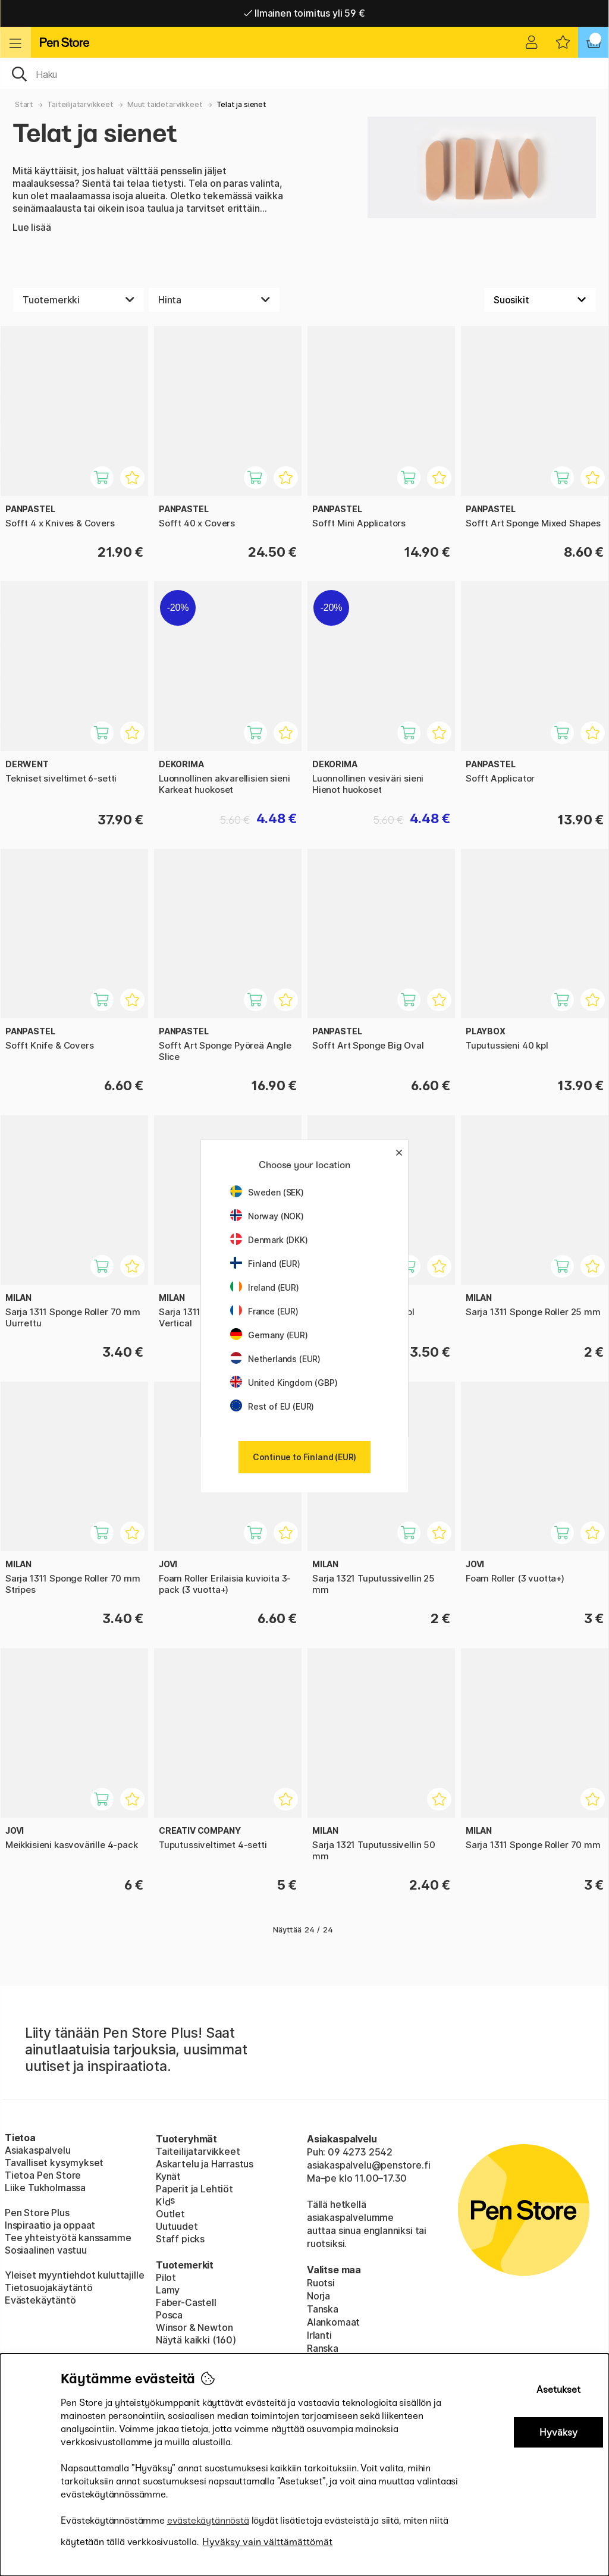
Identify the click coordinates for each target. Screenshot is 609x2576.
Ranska (322, 2348)
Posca (169, 2315)
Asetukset (558, 2389)
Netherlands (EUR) (275, 1359)
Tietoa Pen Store (43, 2175)
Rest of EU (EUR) (272, 1406)
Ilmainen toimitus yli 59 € (304, 13)
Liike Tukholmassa (45, 2188)
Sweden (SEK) (267, 1192)
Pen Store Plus (37, 2213)
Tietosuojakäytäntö (49, 2287)
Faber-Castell (186, 2302)
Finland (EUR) (265, 1264)
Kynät (168, 2176)
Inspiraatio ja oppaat (50, 2225)
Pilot (166, 2277)
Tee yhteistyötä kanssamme (68, 2238)
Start (24, 104)
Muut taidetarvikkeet (164, 104)
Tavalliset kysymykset (54, 2163)
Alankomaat (333, 2322)
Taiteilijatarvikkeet (80, 104)
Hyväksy (558, 2432)
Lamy (168, 2290)
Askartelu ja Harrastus (204, 2164)
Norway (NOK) (267, 1216)
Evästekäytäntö (40, 2300)
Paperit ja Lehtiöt (194, 2189)
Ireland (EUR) (264, 1287)
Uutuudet (177, 2226)
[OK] (304, 73)
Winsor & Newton (194, 2327)
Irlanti (319, 2335)
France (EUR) (264, 1311)
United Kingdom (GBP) (283, 1383)
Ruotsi (321, 2283)
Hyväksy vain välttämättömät (267, 2541)
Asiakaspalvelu (38, 2150)
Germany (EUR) (269, 1335)
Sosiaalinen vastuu (46, 2250)
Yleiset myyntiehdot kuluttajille (74, 2275)
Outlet (170, 2214)
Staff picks (180, 2239)
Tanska (322, 2309)
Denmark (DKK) (269, 1240)
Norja (318, 2296)
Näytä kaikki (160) (196, 2340)
